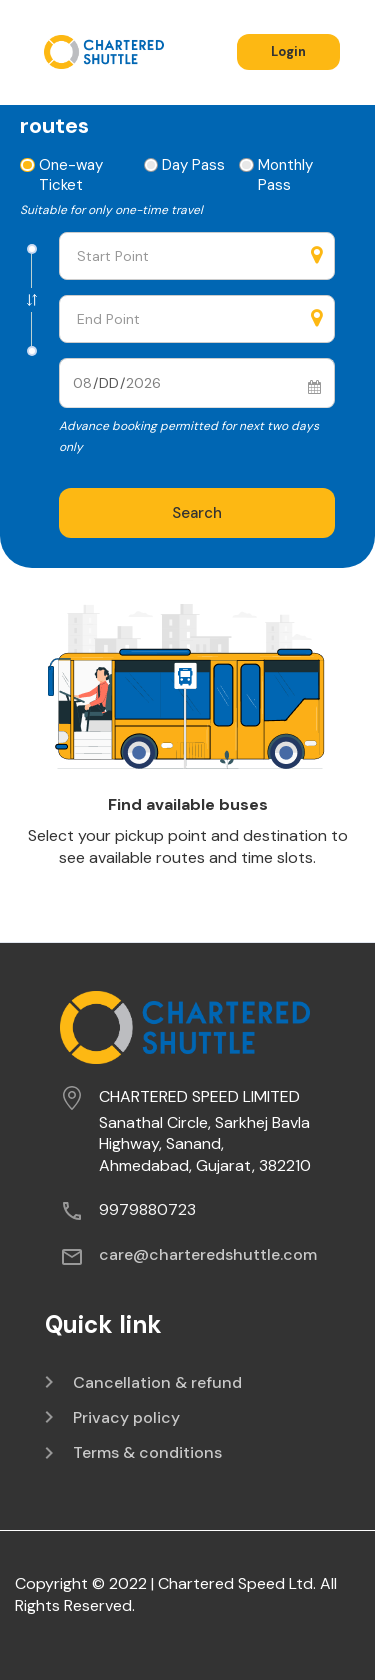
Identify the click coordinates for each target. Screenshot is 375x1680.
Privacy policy (126, 1417)
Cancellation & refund (157, 1382)
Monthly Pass (276, 175)
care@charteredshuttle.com (208, 1254)
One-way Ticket (62, 175)
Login (288, 51)
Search (197, 513)
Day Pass (185, 165)
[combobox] (197, 256)
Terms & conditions (147, 1452)
